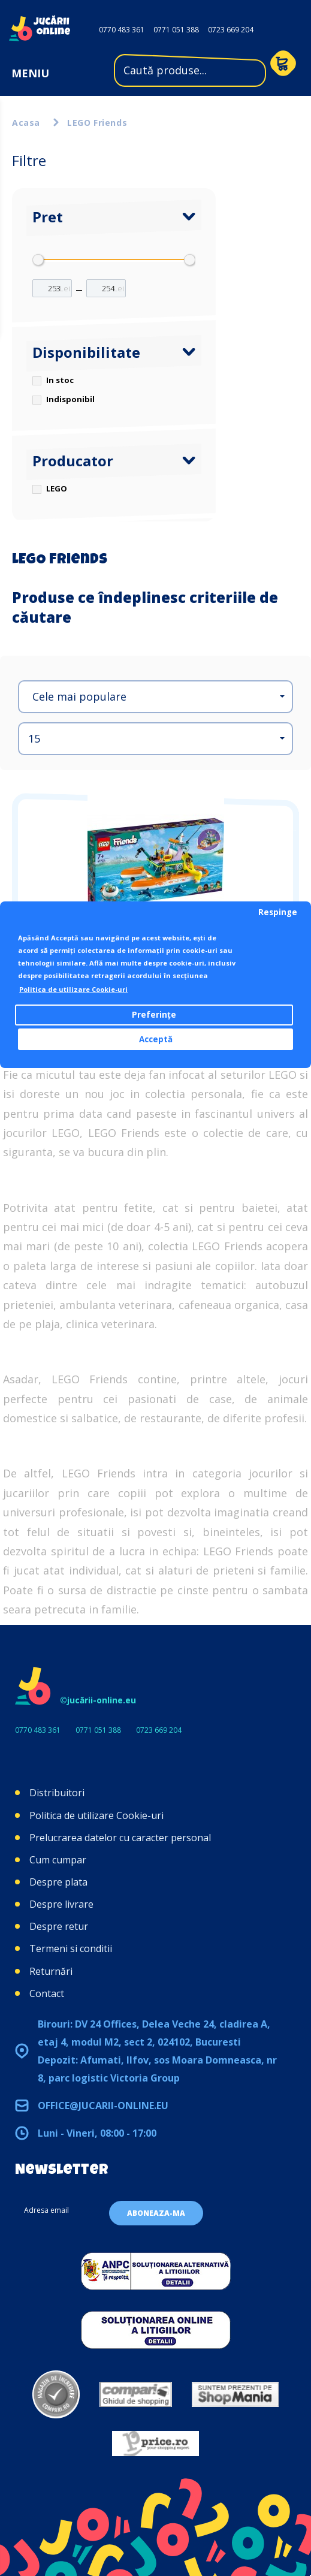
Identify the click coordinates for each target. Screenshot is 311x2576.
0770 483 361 (121, 30)
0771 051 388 (176, 30)
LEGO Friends (97, 122)
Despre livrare (61, 1904)
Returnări (51, 1971)
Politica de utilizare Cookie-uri (96, 1815)
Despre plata (58, 1882)
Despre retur (58, 1926)
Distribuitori (56, 1792)
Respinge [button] (277, 912)
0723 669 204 (230, 30)
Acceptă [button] (156, 1039)
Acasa (26, 122)
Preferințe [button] (154, 1014)
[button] (155, 696)
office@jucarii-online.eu (103, 2105)
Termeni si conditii (70, 1948)
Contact (46, 1993)
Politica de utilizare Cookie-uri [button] (73, 989)
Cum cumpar (57, 1859)
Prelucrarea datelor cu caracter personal (120, 1837)
